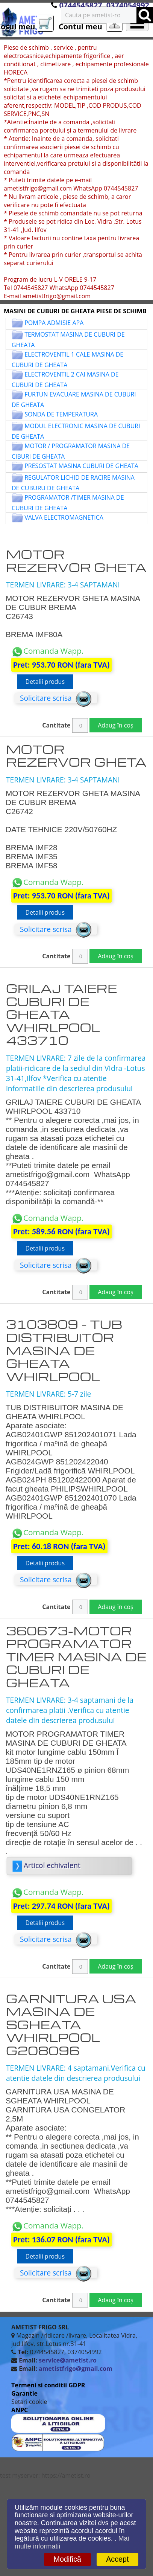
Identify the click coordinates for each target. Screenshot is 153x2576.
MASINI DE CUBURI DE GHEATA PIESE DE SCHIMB (75, 311)
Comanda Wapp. (47, 650)
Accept (117, 2559)
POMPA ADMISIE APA (53, 323)
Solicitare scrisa (55, 698)
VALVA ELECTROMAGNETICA (63, 517)
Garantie (24, 2393)
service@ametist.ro (68, 2360)
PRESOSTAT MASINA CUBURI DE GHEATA (81, 466)
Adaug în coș (115, 725)
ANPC (19, 2410)
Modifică (67, 2559)
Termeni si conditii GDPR (48, 2385)
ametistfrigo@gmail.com (75, 2368)
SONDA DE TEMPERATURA (61, 414)
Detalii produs (45, 681)
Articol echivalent (47, 1865)
